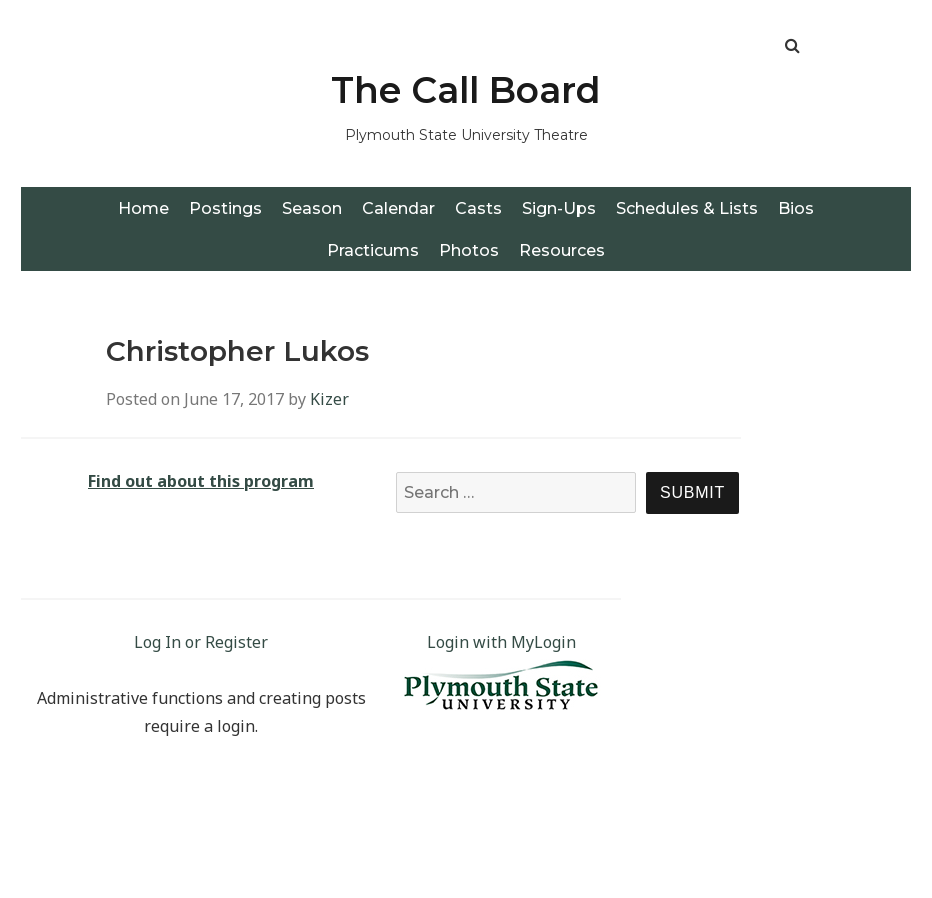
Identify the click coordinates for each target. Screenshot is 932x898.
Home (143, 208)
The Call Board (466, 90)
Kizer (329, 399)
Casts (478, 208)
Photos (469, 250)
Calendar (398, 208)
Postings (225, 208)
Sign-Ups (559, 208)
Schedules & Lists (687, 208)
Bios (796, 208)
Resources (562, 250)
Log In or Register (201, 642)
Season (312, 208)
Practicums (373, 250)
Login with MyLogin (501, 642)
